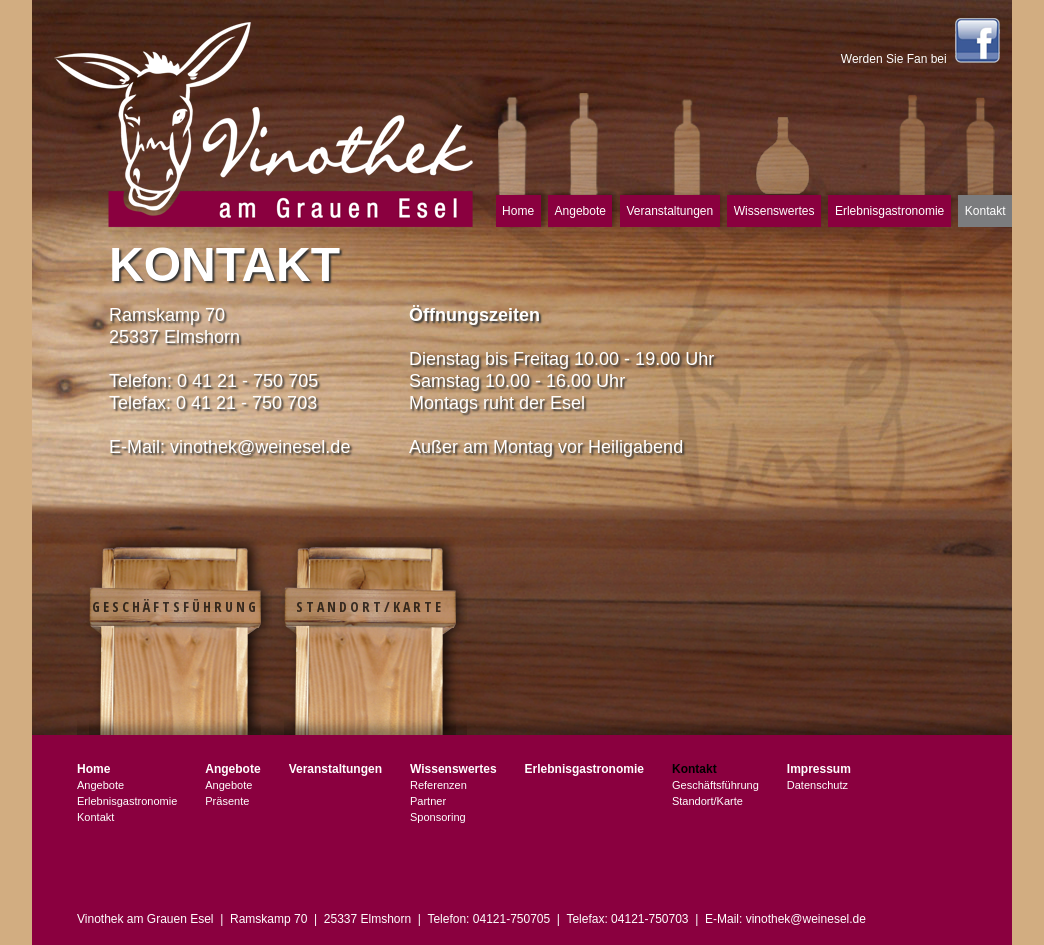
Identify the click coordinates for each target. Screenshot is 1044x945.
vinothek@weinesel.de (260, 447)
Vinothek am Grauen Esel (264, 122)
